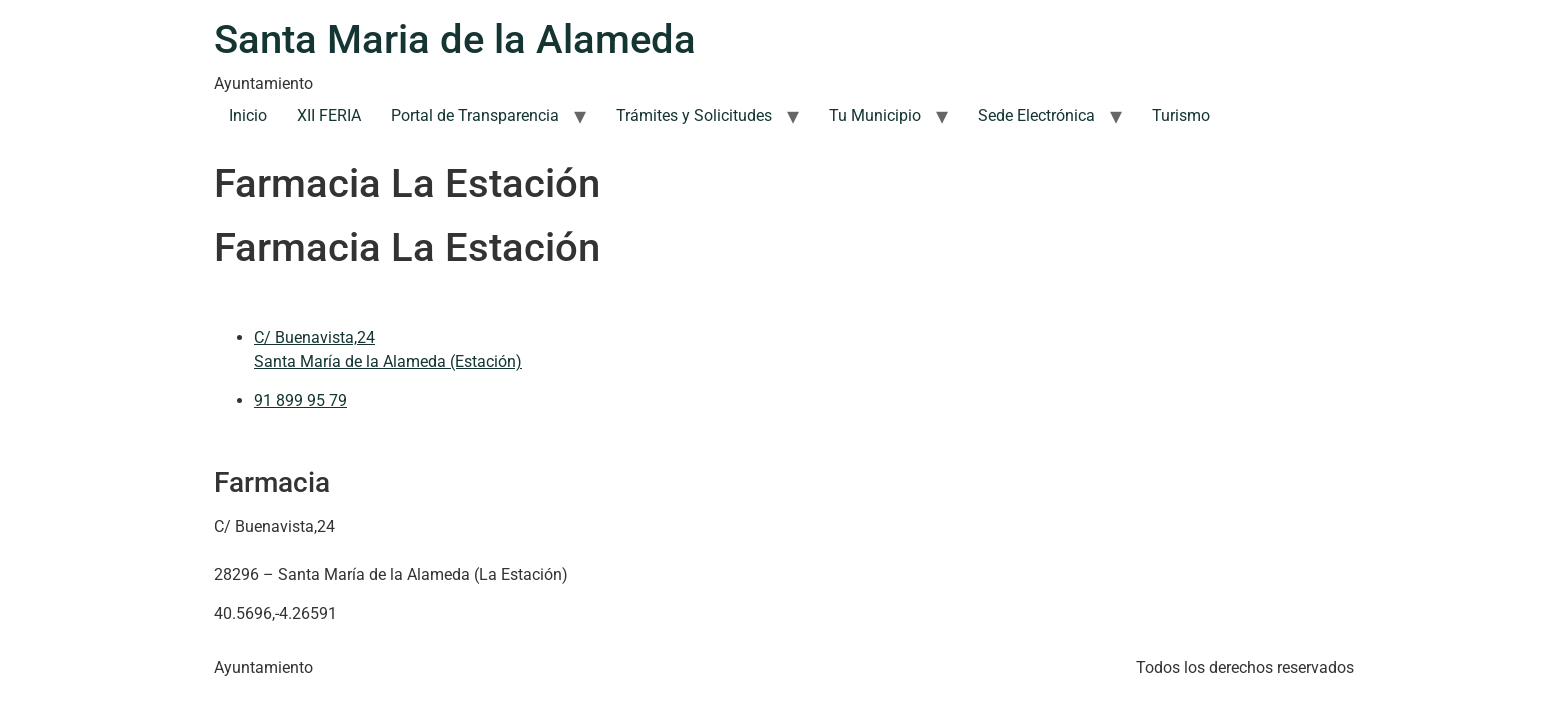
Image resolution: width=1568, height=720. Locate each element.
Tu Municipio (875, 115)
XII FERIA (329, 115)
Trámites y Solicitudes (694, 115)
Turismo (1181, 115)
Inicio (248, 115)
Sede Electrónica (1036, 115)
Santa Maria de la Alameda (455, 39)
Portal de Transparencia (475, 115)
